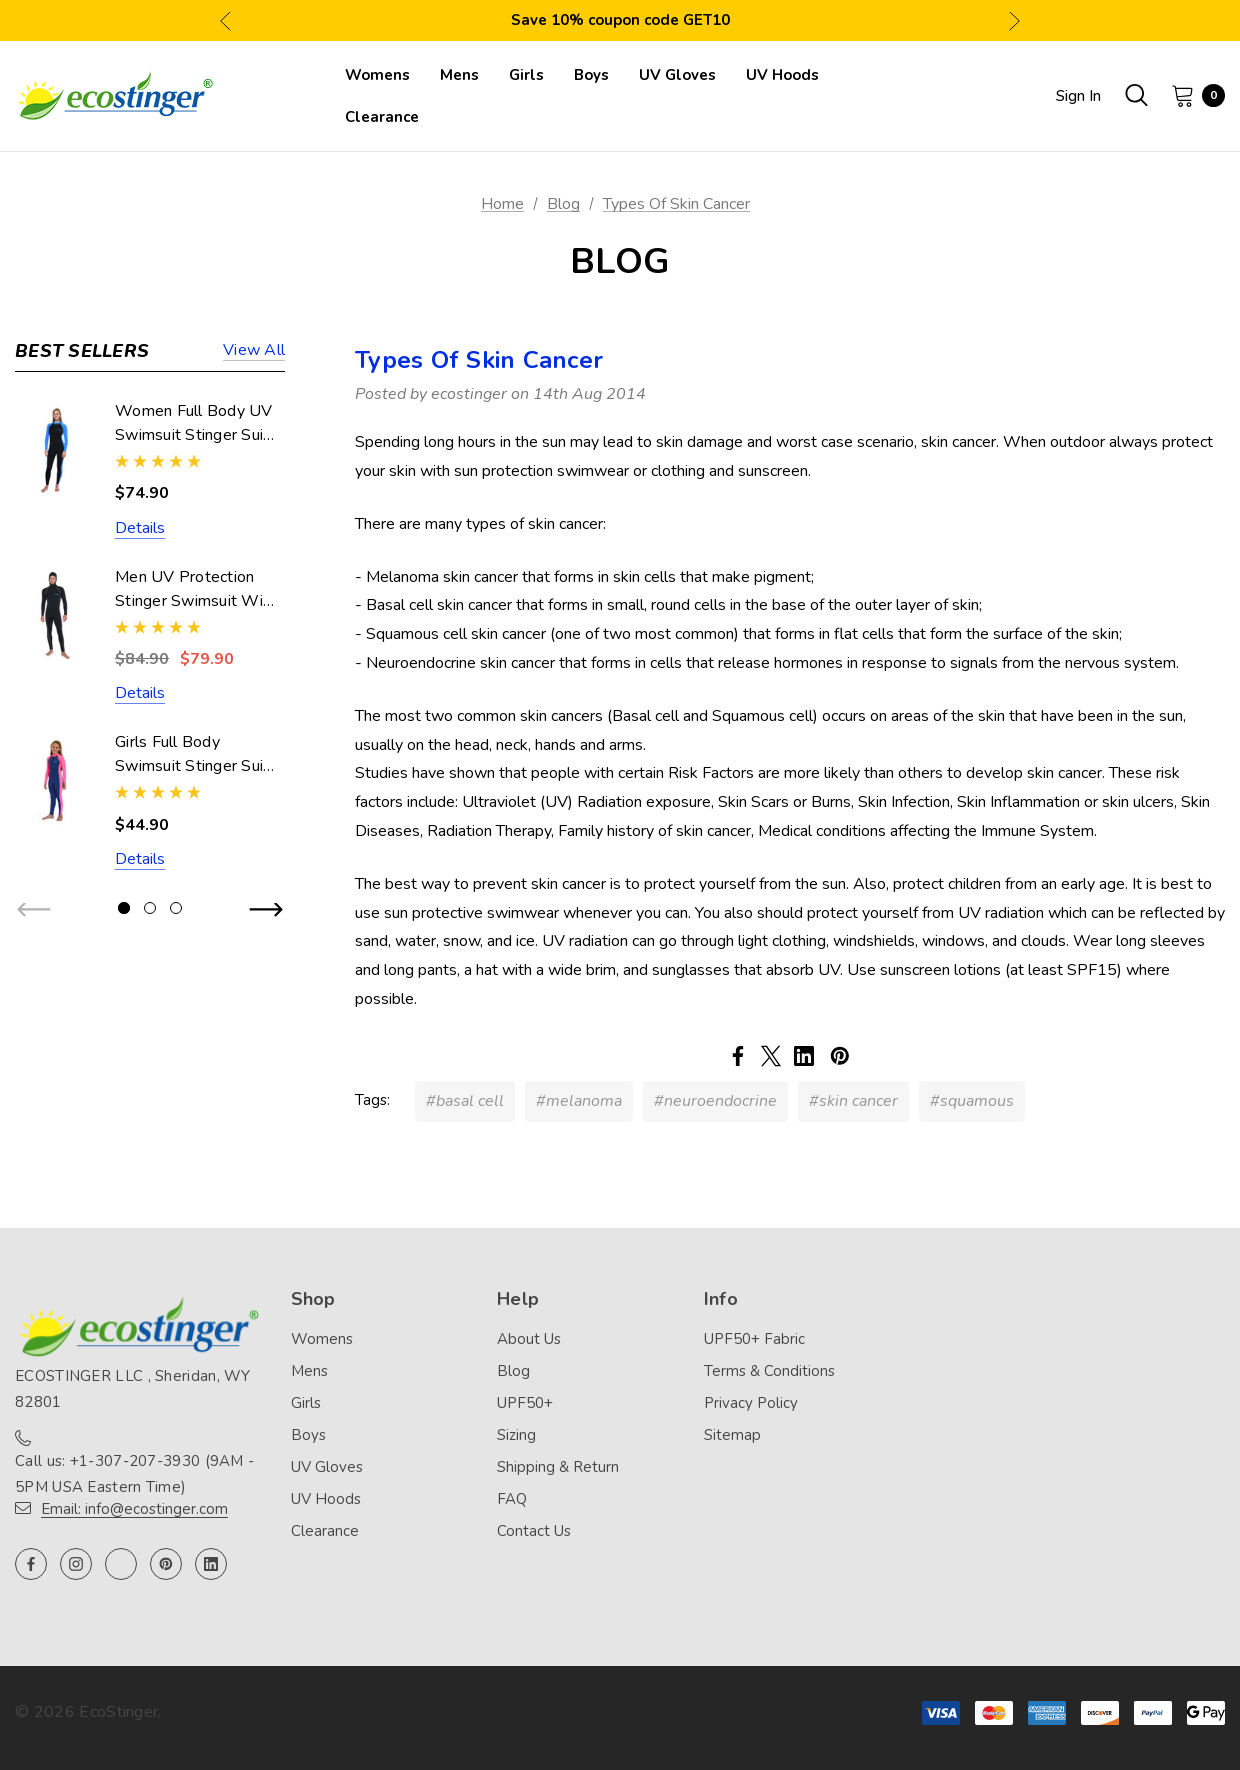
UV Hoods (326, 1499)
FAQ (512, 1499)
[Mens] (459, 75)
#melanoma (579, 1101)
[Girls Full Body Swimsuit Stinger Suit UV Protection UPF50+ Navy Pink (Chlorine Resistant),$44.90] (55, 780)
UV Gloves (327, 1467)
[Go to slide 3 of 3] (176, 908)
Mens (309, 1371)
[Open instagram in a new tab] (76, 1564)
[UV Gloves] (677, 75)
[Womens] (377, 75)
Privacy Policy (751, 1403)
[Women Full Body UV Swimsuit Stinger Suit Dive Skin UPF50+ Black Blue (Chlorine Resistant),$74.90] (55, 449)
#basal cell (465, 1101)
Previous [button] (225, 20)
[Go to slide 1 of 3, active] (124, 908)
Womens (322, 1339)
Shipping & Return (558, 1467)
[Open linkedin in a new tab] (211, 1564)
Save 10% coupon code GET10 (620, 20)
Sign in (1078, 96)
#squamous (972, 1101)
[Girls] (526, 75)
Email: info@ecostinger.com (134, 1509)
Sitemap (732, 1435)
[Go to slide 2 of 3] (150, 908)
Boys (308, 1435)
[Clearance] (382, 117)
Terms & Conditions (769, 1371)
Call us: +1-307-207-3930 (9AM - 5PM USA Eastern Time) (134, 1474)
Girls (306, 1403)
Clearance (325, 1531)
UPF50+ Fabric (754, 1339)
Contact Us (534, 1531)
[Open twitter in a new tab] (121, 1564)
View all (254, 351)
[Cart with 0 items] (1192, 95)
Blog (513, 1371)
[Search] (1136, 95)
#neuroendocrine (715, 1101)
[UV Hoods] (782, 75)
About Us (529, 1339)
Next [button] (1014, 20)
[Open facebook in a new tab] (31, 1564)
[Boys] (591, 75)
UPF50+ (525, 1403)
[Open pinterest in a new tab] (166, 1564)
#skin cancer (853, 1101)
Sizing (516, 1435)
